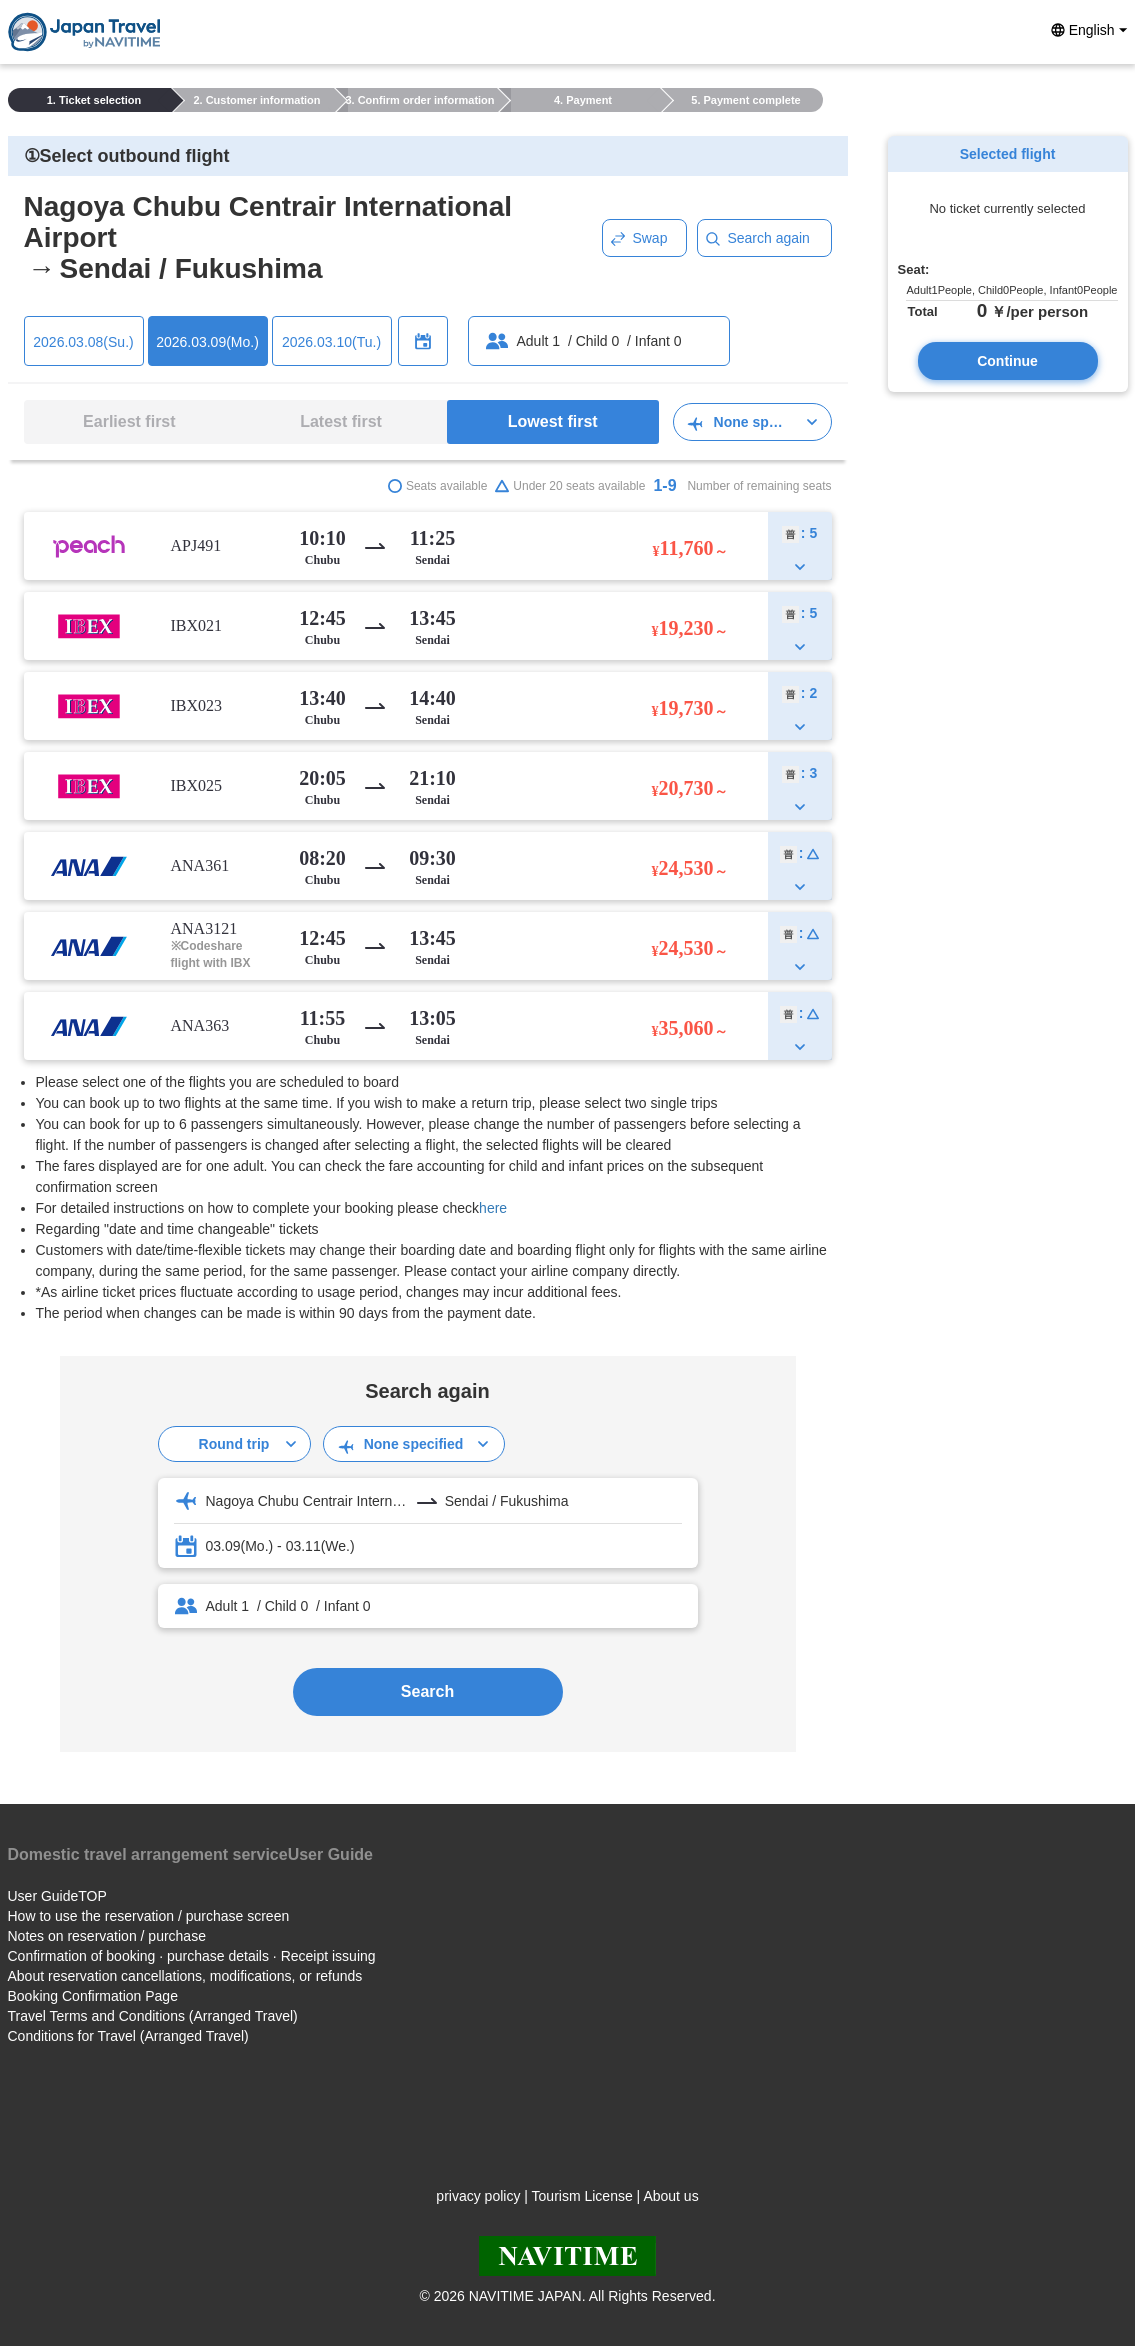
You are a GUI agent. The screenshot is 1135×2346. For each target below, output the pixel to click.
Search (427, 1691)
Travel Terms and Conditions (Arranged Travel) (153, 2016)
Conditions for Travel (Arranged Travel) (128, 2036)
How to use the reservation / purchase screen (149, 1916)
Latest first (341, 421)
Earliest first (129, 421)
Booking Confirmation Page (93, 1996)
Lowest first (553, 421)
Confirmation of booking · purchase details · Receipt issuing (192, 1956)
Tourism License (582, 2196)
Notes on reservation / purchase (107, 1936)
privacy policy (478, 2196)
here (493, 1208)
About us (670, 2196)
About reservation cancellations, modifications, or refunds (185, 1976)
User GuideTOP (57, 1896)
